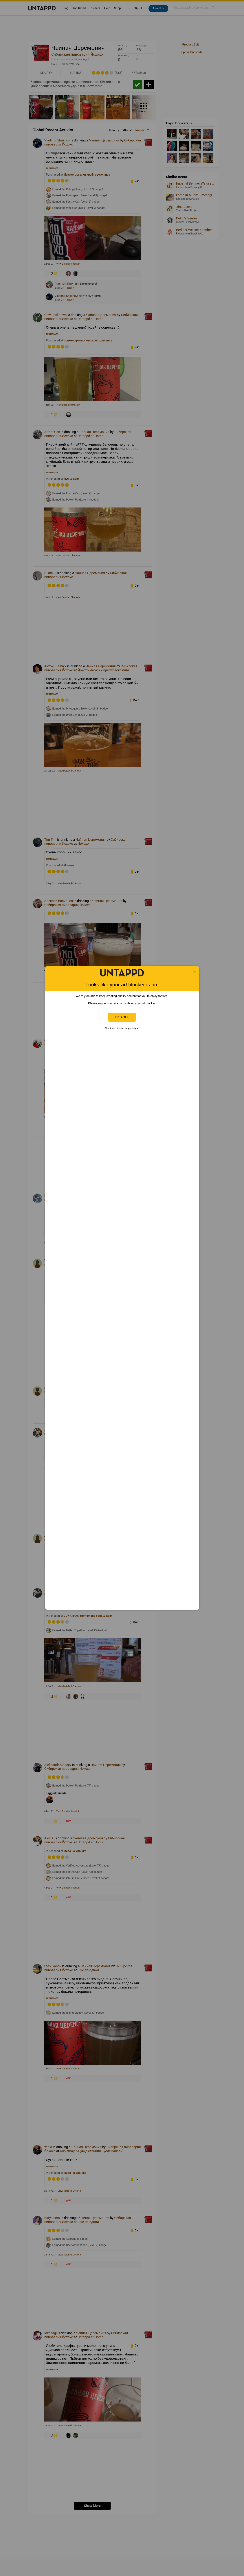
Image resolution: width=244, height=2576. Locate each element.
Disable (122, 1017)
